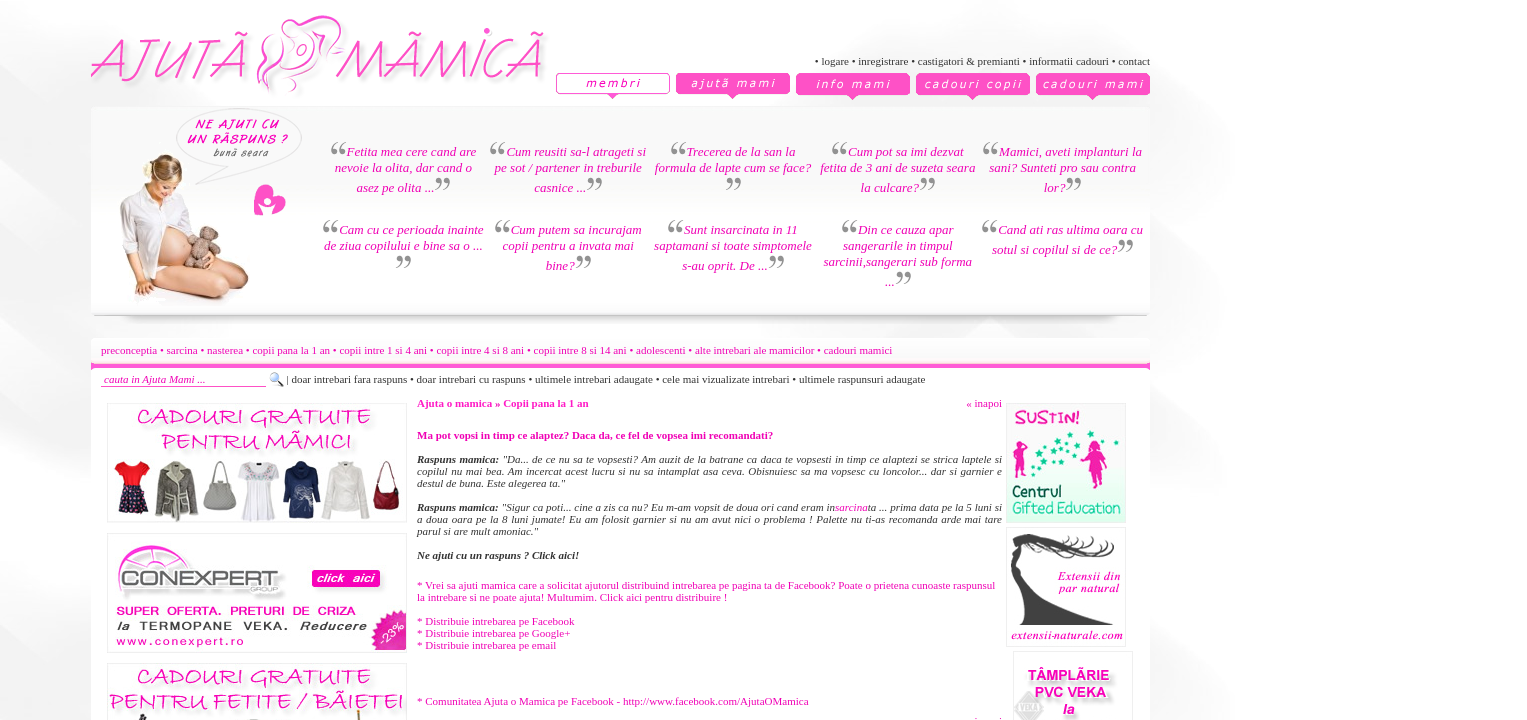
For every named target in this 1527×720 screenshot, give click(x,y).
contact (1134, 61)
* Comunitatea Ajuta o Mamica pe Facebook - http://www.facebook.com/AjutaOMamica (613, 701)
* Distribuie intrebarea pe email (486, 645)
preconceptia (129, 350)
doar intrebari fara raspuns (349, 379)
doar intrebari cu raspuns (471, 379)
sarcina (182, 350)
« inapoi (984, 403)
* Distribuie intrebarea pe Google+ (493, 633)
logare (834, 61)
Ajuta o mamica (454, 403)
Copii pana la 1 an (546, 403)
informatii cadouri (1069, 61)
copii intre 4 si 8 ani (480, 350)
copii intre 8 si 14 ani (580, 350)
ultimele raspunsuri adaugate (862, 379)
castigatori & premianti (969, 61)
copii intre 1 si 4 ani (383, 350)
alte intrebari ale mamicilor (754, 350)
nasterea (225, 350)
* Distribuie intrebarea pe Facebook (496, 621)
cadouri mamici (858, 350)
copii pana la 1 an (291, 350)
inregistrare (883, 61)
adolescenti (660, 350)
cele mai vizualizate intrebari (725, 379)
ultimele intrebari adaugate (594, 379)
